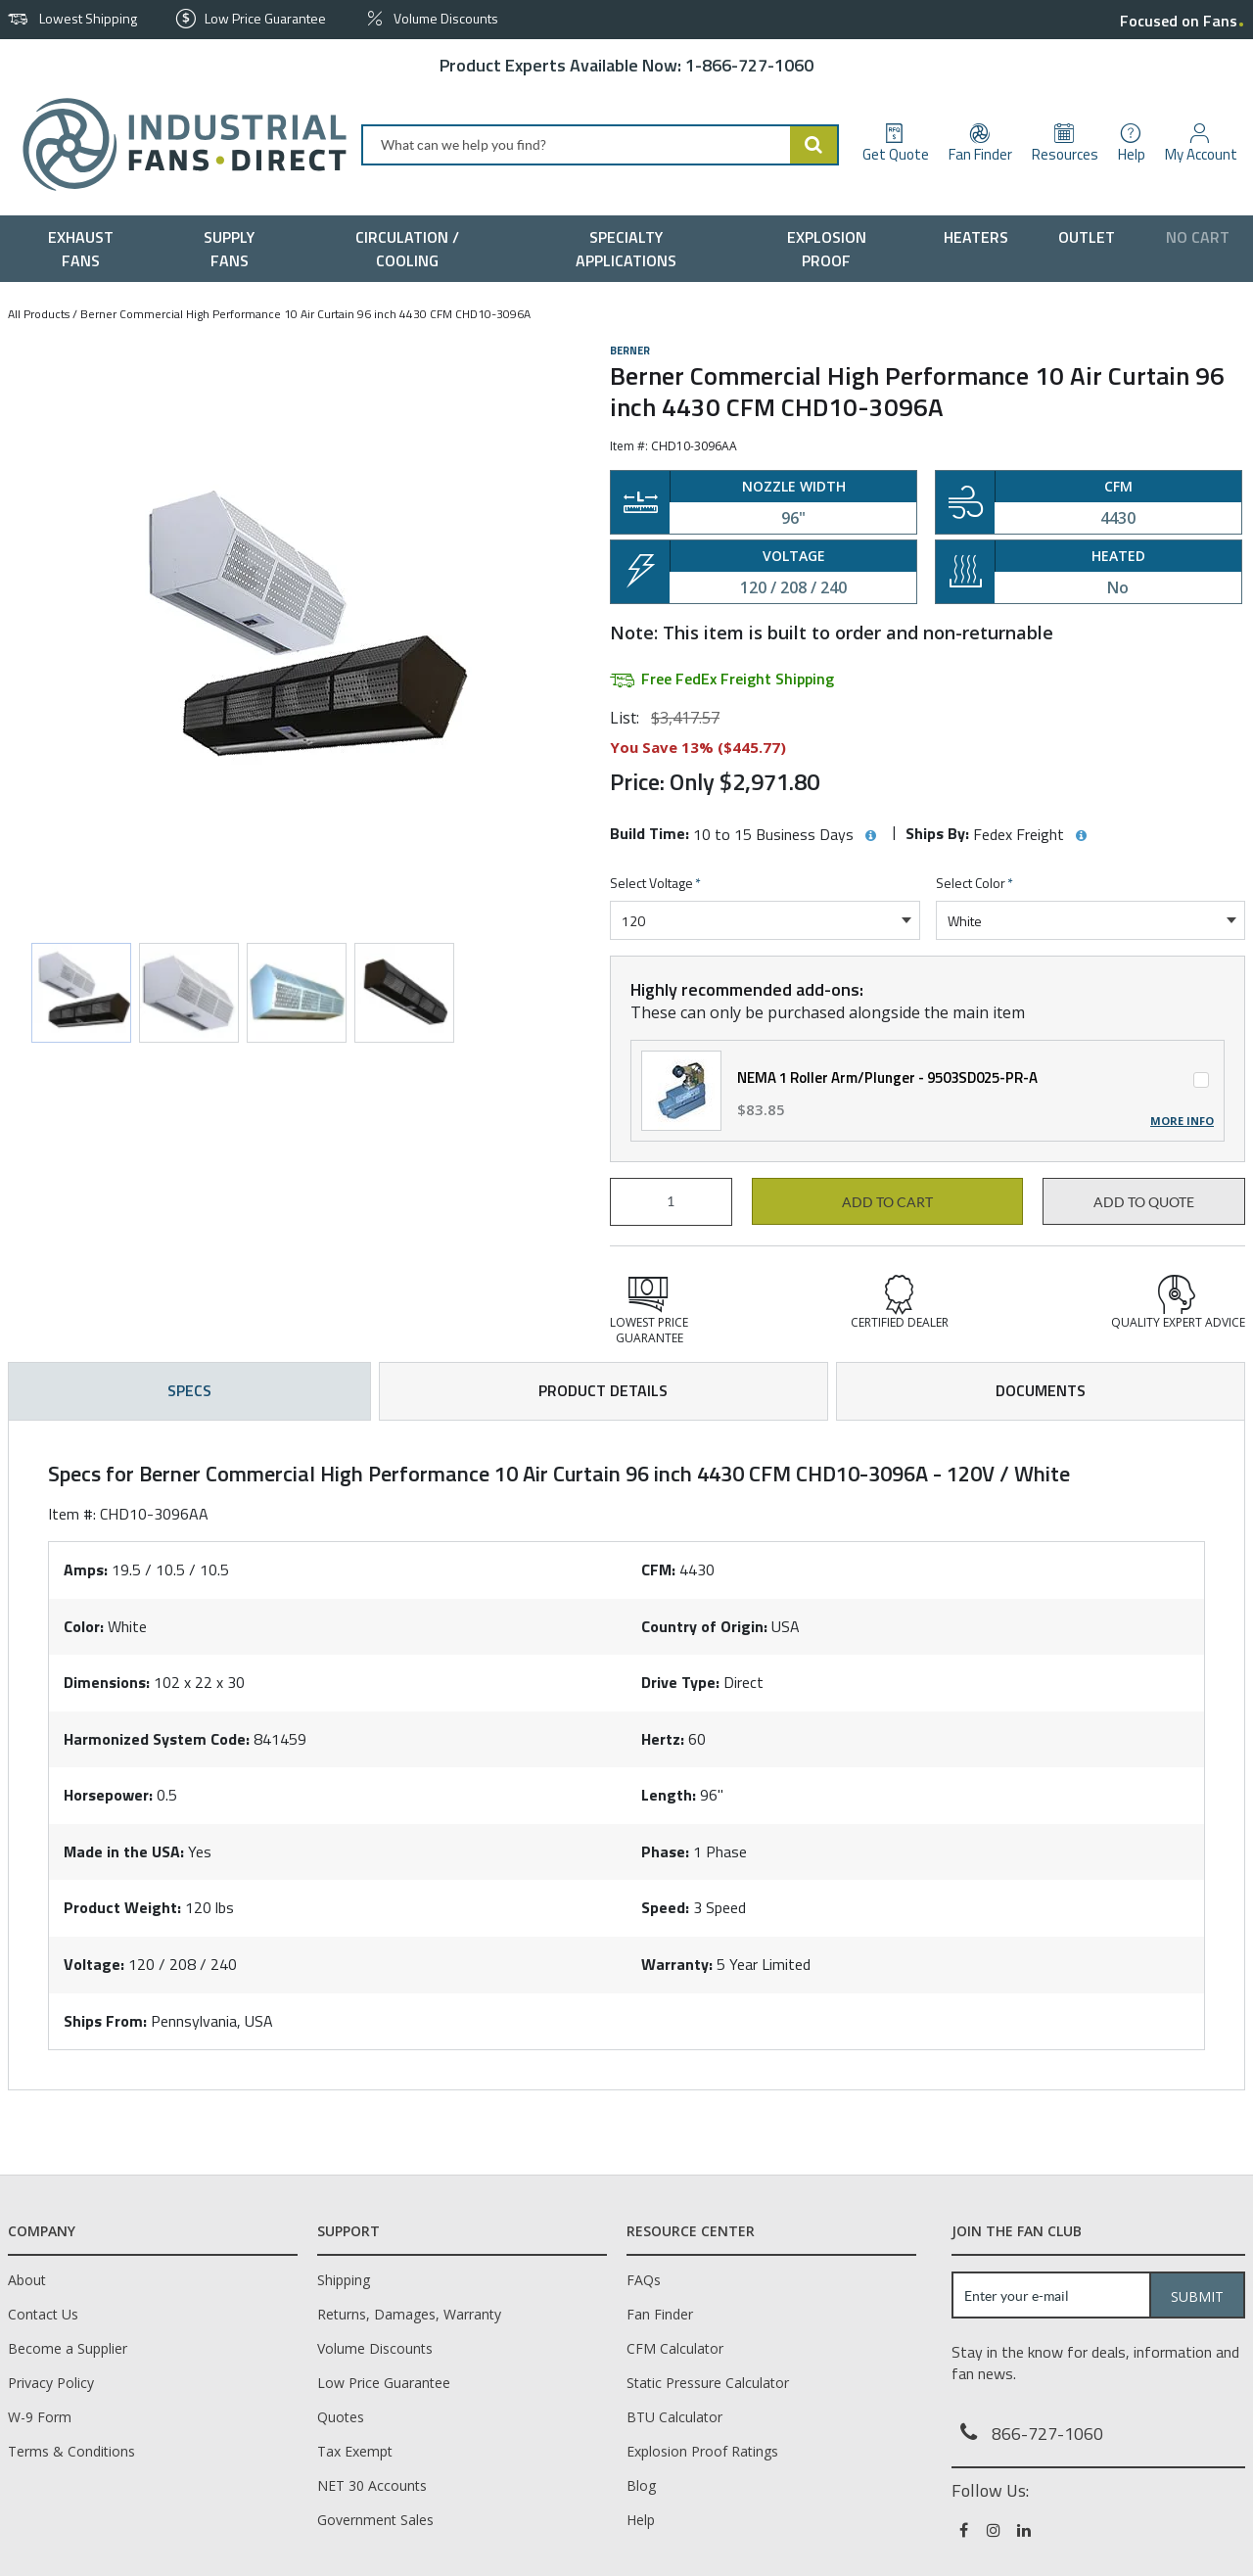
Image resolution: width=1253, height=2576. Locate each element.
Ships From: (105, 2021)
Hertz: (662, 1739)
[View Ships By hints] (1080, 836)
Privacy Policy (51, 2382)
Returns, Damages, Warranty (409, 2314)
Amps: (86, 1569)
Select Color (974, 883)
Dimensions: (107, 1682)
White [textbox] (965, 921)
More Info (1182, 1121)
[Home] (177, 144)
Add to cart (887, 1202)
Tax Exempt (355, 2451)
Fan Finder (659, 2314)
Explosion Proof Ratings (702, 2451)
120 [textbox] (633, 921)
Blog (641, 2485)
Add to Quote (1143, 1202)
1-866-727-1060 (749, 65)
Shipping (343, 2280)
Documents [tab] (1041, 1390)
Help (640, 2519)
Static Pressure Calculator (707, 2382)
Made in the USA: (124, 1851)
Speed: (665, 1907)
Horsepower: (108, 1794)
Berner (630, 350)
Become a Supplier (67, 2348)
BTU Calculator (674, 2417)
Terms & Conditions (71, 2451)
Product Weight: (122, 1907)
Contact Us (43, 2314)
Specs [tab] (189, 1390)
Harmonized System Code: (157, 1739)
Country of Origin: (704, 1626)
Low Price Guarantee (383, 2382)
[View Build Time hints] (870, 836)
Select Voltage (655, 883)
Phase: (665, 1851)
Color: (84, 1626)
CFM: (658, 1569)
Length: (668, 1794)
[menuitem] (85, 248)
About (27, 2280)
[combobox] (600, 144)
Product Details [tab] (603, 1390)
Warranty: (677, 1964)
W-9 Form (39, 2417)
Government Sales (375, 2519)
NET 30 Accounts (372, 2485)
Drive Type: (680, 1682)
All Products (39, 313)
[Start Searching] (814, 144)
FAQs (643, 2280)
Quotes (340, 2417)
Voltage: (94, 1964)
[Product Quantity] (671, 1202)
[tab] (626, 1755)
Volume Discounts (375, 2348)
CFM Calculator (674, 2348)
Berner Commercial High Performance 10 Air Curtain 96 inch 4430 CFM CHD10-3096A (305, 313)
